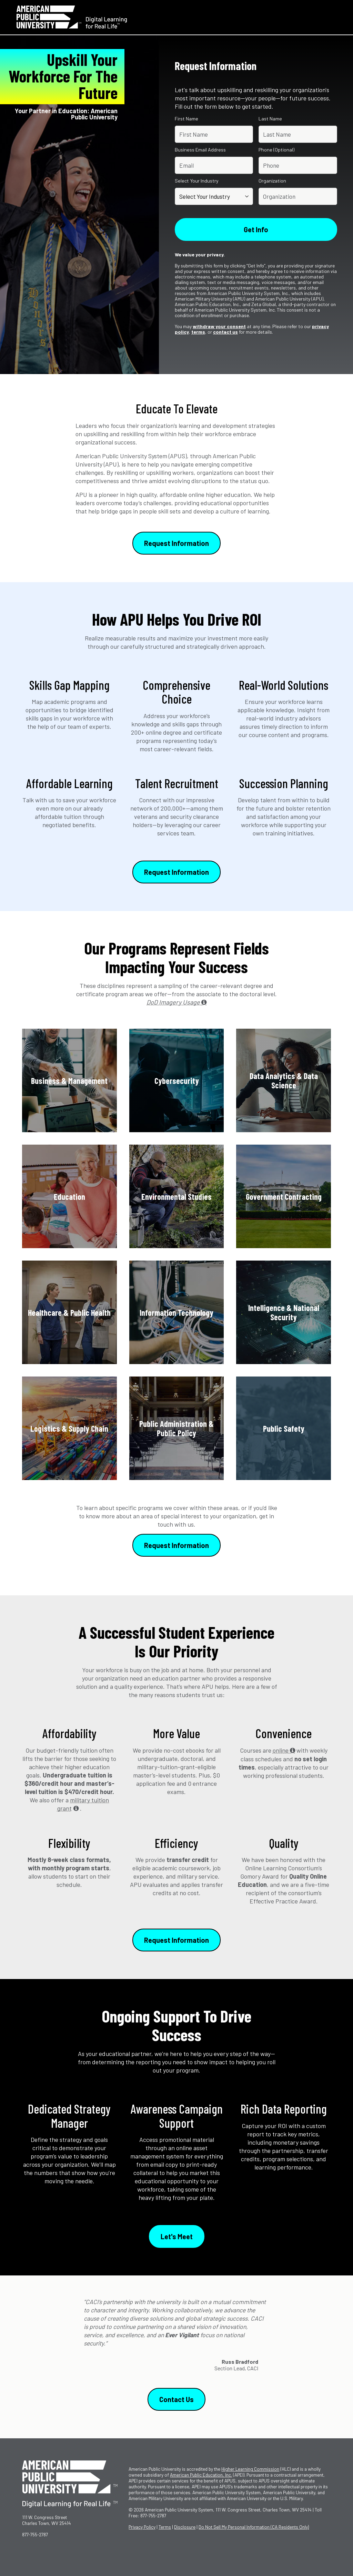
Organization (272, 181)
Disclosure (184, 2527)
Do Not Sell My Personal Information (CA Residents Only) (254, 2527)
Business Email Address (200, 150)
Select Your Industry (197, 181)
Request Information (176, 543)
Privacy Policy (142, 2527)
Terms (165, 2527)
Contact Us (176, 2399)
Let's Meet (177, 2236)
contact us (225, 332)
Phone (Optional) (276, 150)
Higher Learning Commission (250, 2469)
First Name (186, 118)
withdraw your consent (219, 326)
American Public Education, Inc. (201, 2475)
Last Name (270, 118)
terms (198, 332)
